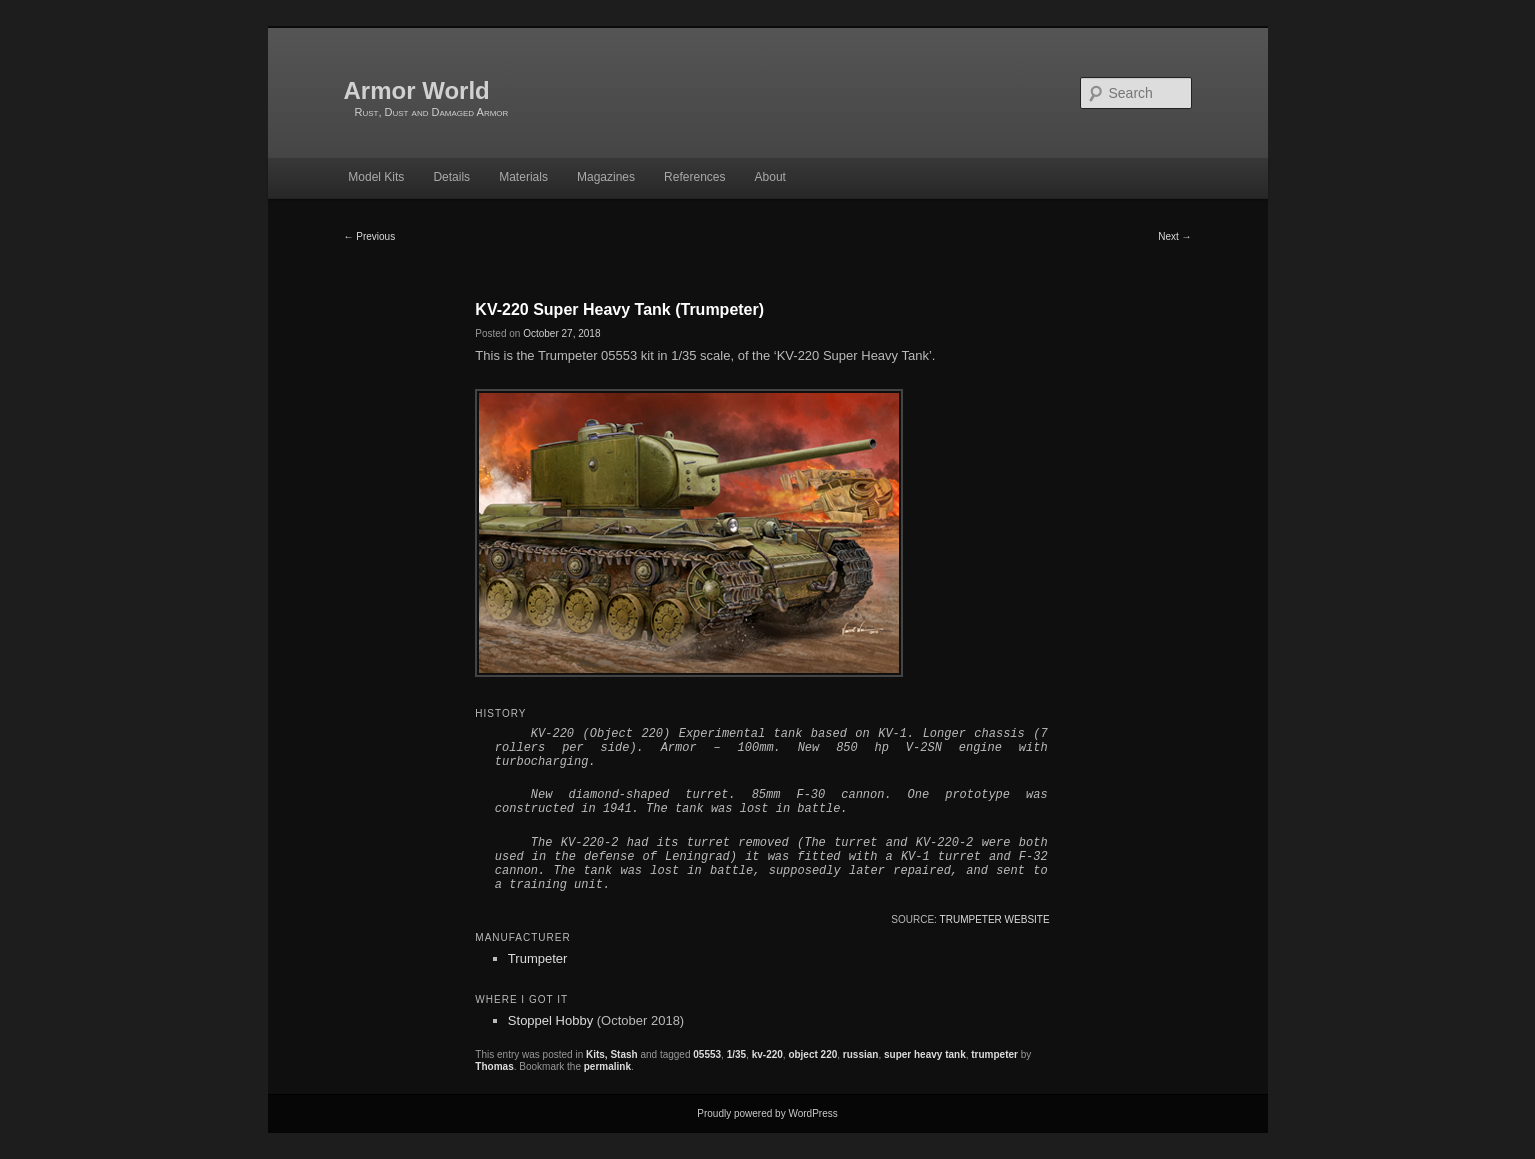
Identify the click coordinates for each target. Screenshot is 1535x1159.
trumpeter (994, 1054)
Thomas (494, 1066)
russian (861, 1054)
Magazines (606, 177)
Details (451, 177)
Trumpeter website (995, 919)
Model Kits (376, 177)
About (770, 177)
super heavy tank (925, 1054)
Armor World (417, 90)
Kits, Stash (612, 1054)
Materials (523, 177)
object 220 (812, 1054)
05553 (707, 1054)
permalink (607, 1066)
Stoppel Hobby (550, 1020)
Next (1174, 236)
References (694, 177)
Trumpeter (537, 958)
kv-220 (767, 1054)
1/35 (736, 1054)
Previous (370, 236)
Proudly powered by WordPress (767, 1113)
